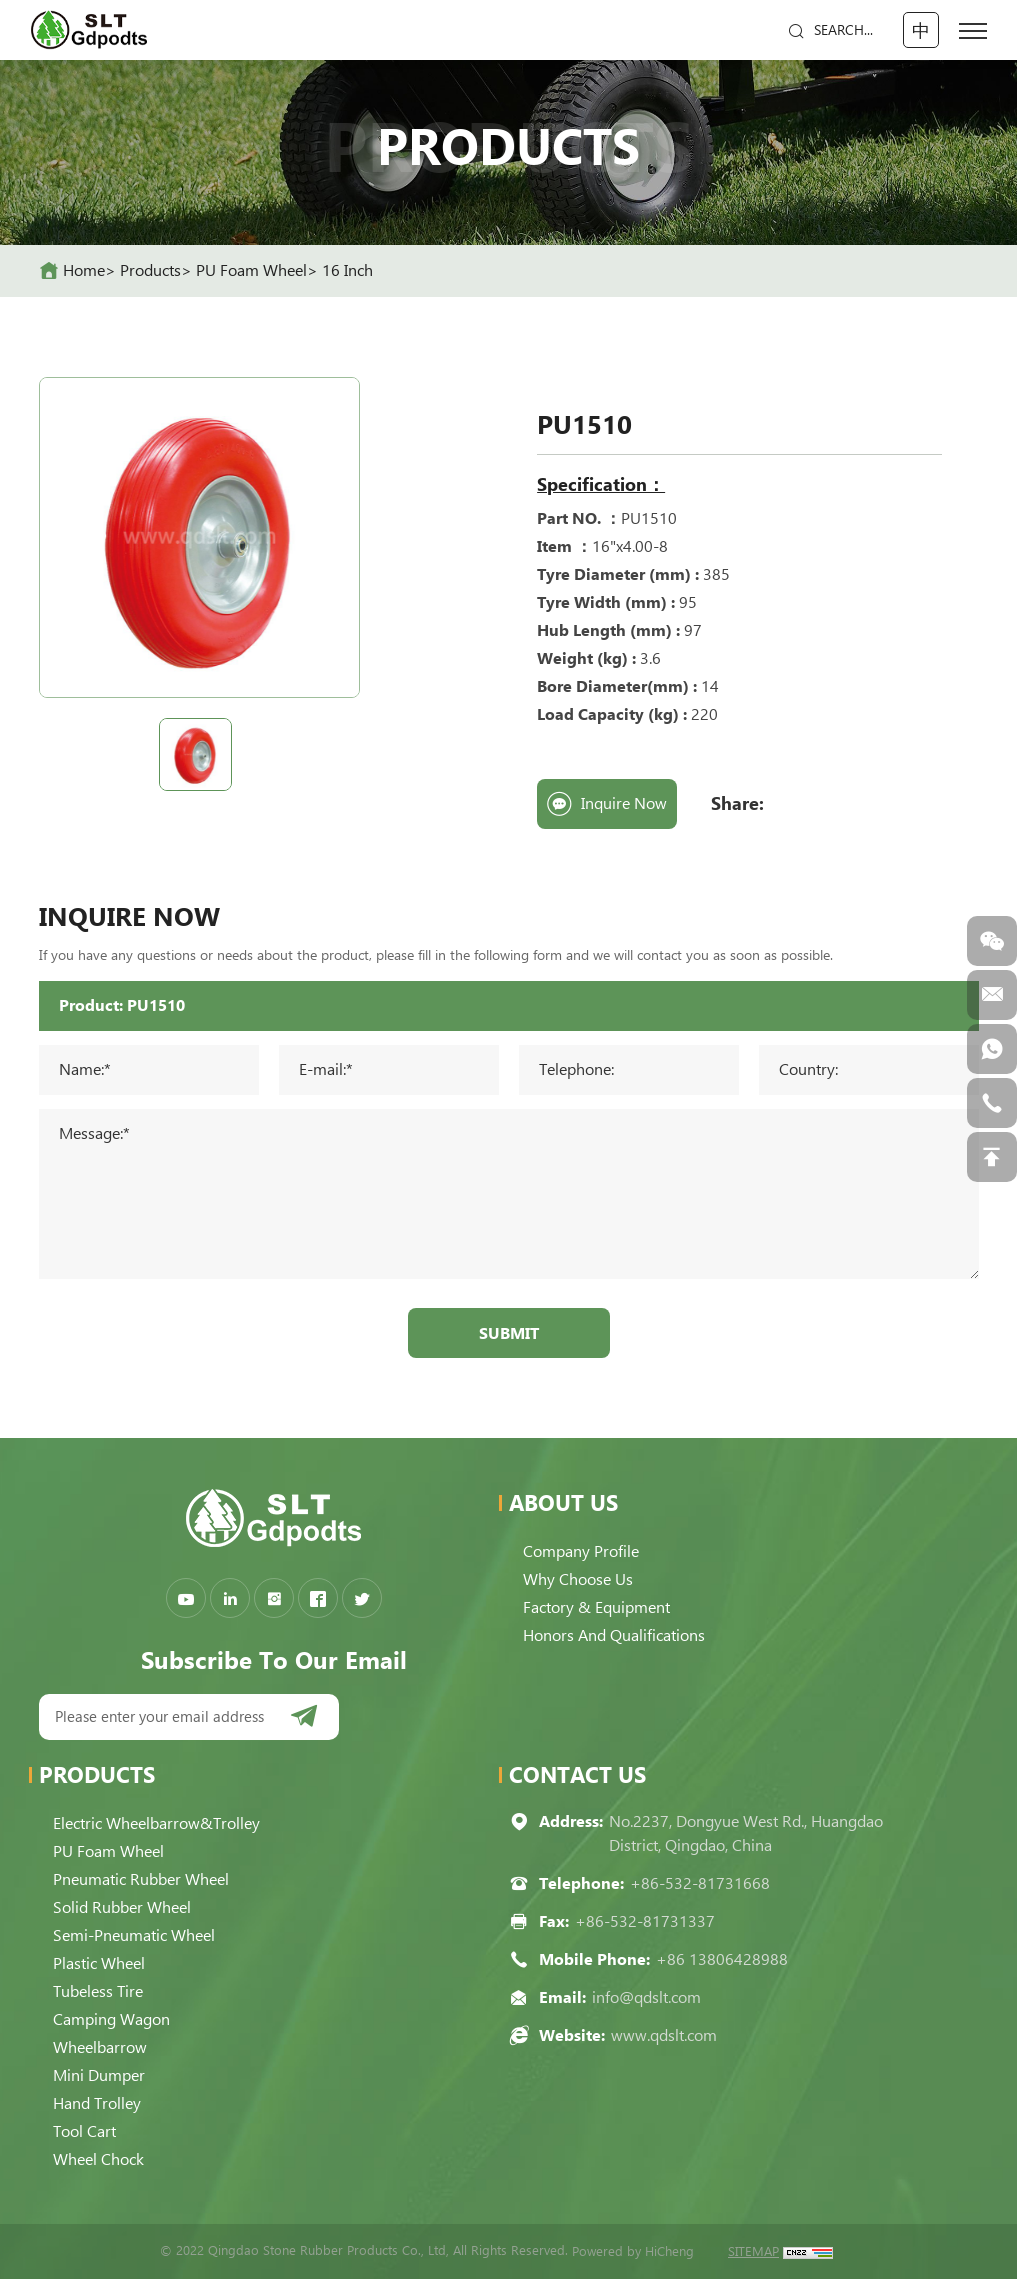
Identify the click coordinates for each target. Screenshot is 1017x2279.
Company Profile (581, 1551)
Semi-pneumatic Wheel (134, 1935)
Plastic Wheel (99, 1963)
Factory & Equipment (596, 1607)
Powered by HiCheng (633, 2251)
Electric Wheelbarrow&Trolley (156, 1823)
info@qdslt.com (646, 1997)
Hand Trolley (97, 2103)
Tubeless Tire (98, 1991)
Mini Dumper (99, 2075)
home (84, 270)
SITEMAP (753, 2251)
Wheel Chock (98, 2159)
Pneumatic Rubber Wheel (141, 1879)
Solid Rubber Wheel (122, 1907)
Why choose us (578, 1579)
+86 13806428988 (722, 1959)
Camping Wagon (111, 2019)
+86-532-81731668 (700, 1883)
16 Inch (347, 270)
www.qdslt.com (664, 2035)
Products (150, 270)
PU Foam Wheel (251, 270)
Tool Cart (84, 2131)
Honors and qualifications (614, 1635)
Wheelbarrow (100, 2047)
